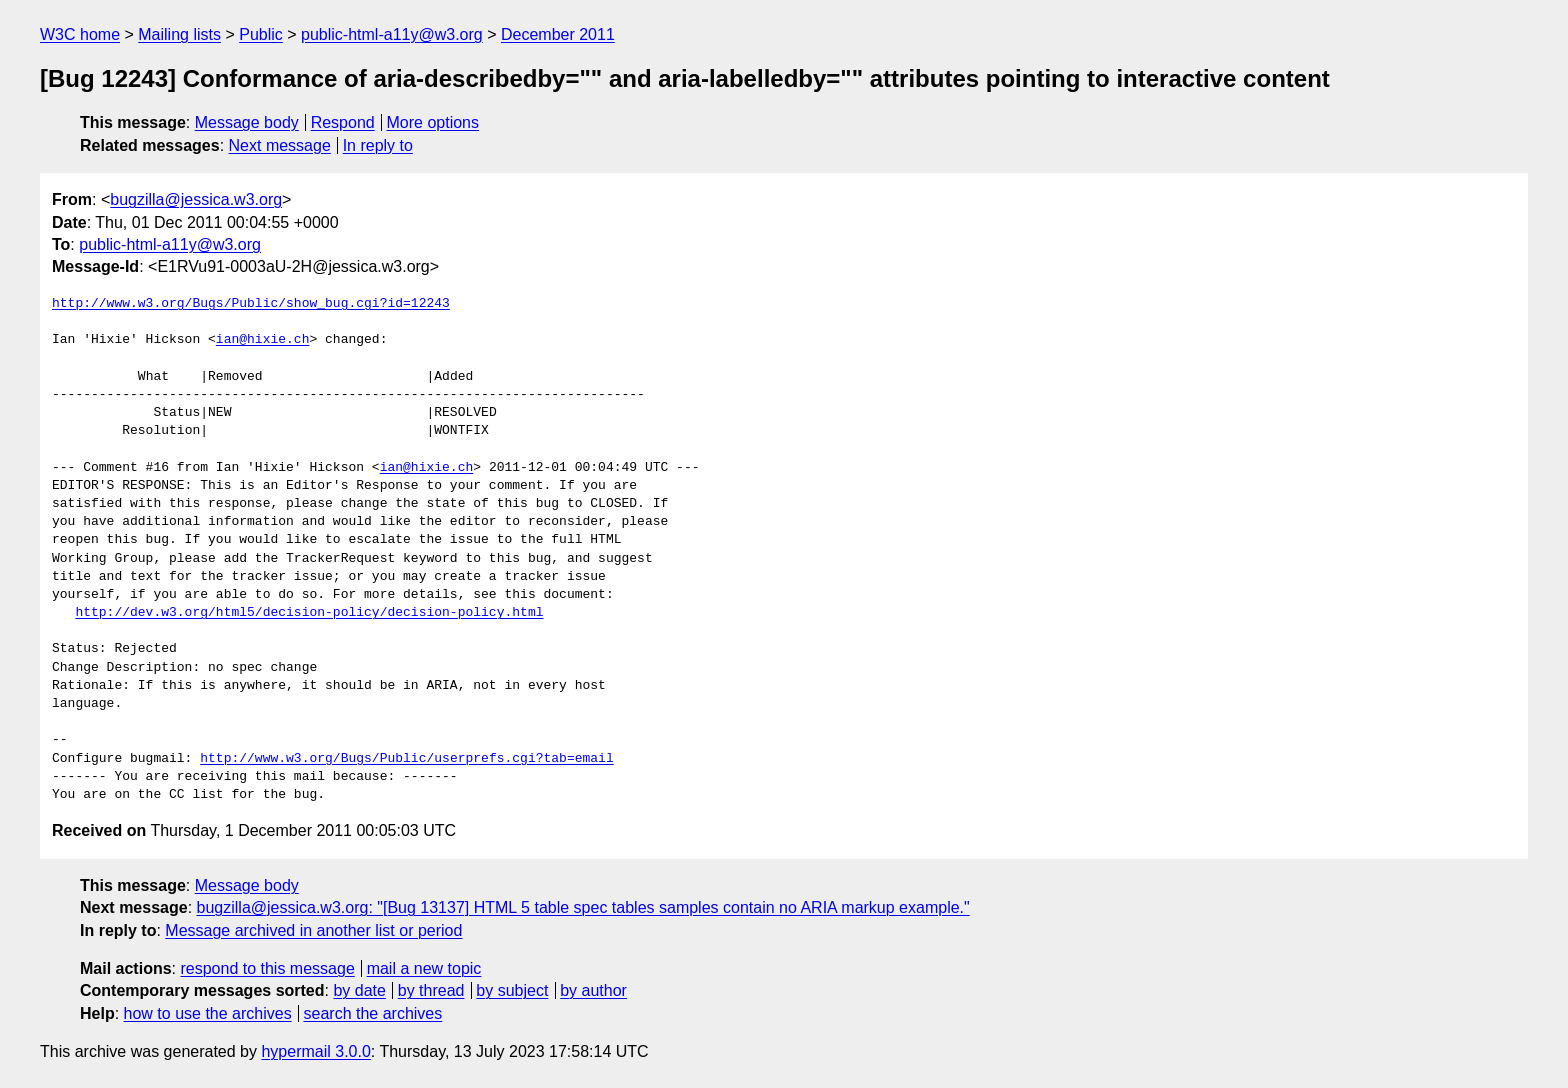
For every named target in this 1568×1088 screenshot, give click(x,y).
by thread (431, 990)
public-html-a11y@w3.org (392, 34)
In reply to (378, 145)
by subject (512, 990)
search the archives (373, 1013)
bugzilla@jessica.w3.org (196, 199)
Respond (343, 122)
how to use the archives (208, 1013)
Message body (247, 122)
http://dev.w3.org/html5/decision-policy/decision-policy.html (309, 613)
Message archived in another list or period (313, 930)
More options (433, 122)
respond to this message (267, 968)
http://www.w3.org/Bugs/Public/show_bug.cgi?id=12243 (251, 304)
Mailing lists (179, 34)
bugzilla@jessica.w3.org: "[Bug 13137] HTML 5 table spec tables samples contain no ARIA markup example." (583, 907)
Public (261, 34)
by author (593, 990)
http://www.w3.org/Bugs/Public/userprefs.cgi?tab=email (406, 759)
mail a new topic (424, 968)
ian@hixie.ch (263, 340)
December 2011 (558, 34)
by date (359, 990)
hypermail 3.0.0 (315, 1051)
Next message (280, 145)
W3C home (80, 34)
